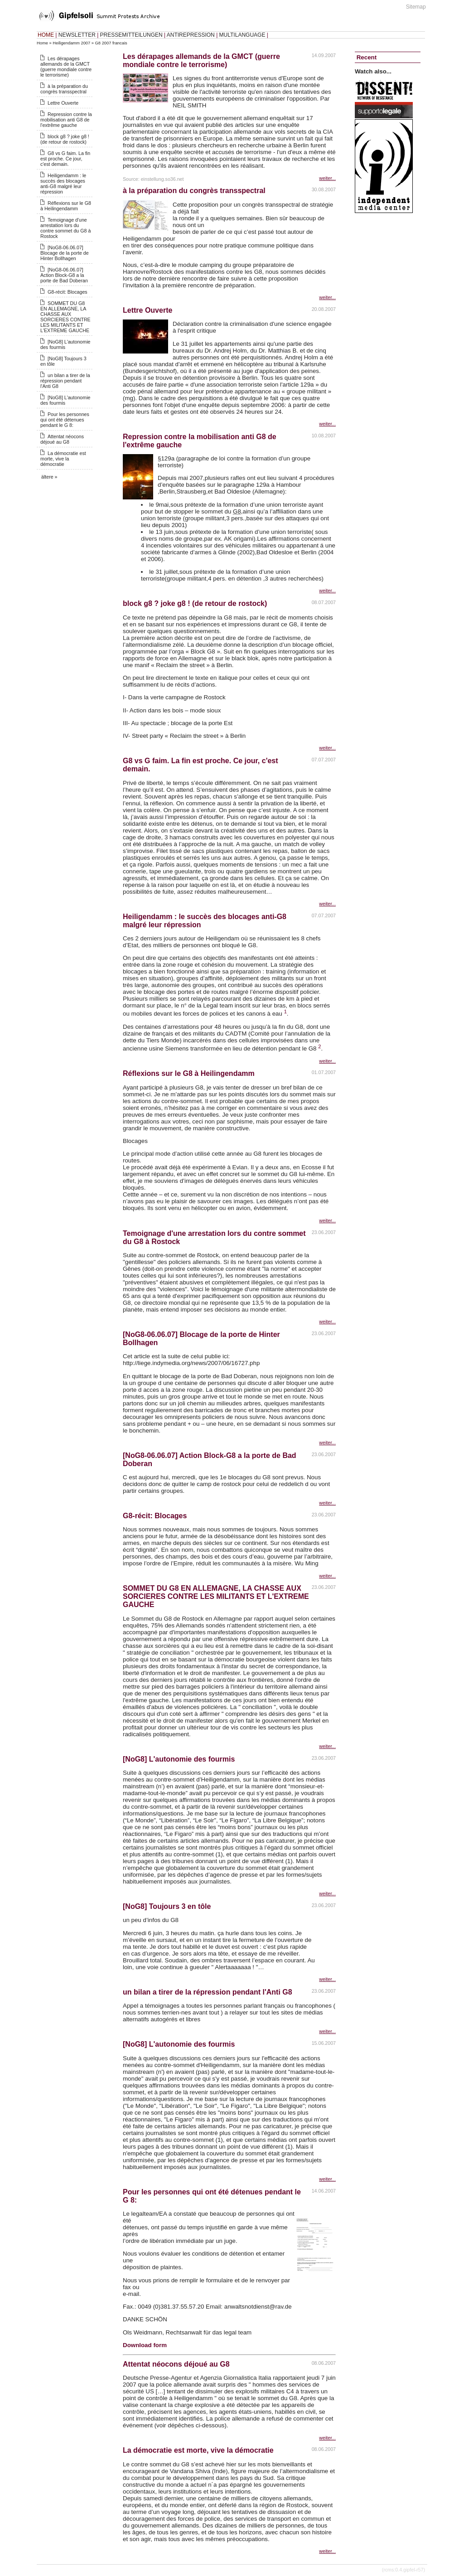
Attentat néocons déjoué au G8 (62, 439)
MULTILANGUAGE (242, 35)
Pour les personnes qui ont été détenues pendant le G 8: (64, 420)
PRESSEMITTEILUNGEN (131, 35)
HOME (46, 35)
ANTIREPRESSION (191, 35)
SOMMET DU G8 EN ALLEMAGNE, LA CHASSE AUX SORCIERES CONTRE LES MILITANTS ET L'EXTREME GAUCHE (65, 316)
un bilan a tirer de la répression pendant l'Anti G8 (65, 381)
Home (42, 43)
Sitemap (416, 7)
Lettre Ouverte (63, 103)
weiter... (327, 178)
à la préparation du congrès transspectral (64, 88)
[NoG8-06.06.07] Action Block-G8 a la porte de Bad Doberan (64, 275)
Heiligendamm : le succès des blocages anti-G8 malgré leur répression (63, 183)
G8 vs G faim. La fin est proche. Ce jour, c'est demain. (65, 158)
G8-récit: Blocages (67, 292)
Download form (145, 2345)
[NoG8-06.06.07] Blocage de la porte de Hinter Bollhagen (64, 253)
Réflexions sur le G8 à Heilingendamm (65, 205)
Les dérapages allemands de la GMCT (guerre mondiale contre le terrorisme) (66, 66)
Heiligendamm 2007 (71, 43)
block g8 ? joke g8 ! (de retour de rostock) (64, 139)
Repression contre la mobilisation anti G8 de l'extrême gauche (66, 119)
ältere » (49, 476)
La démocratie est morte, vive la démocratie (63, 458)
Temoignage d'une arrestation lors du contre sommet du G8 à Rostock (65, 228)
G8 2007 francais (111, 43)
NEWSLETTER (77, 35)
